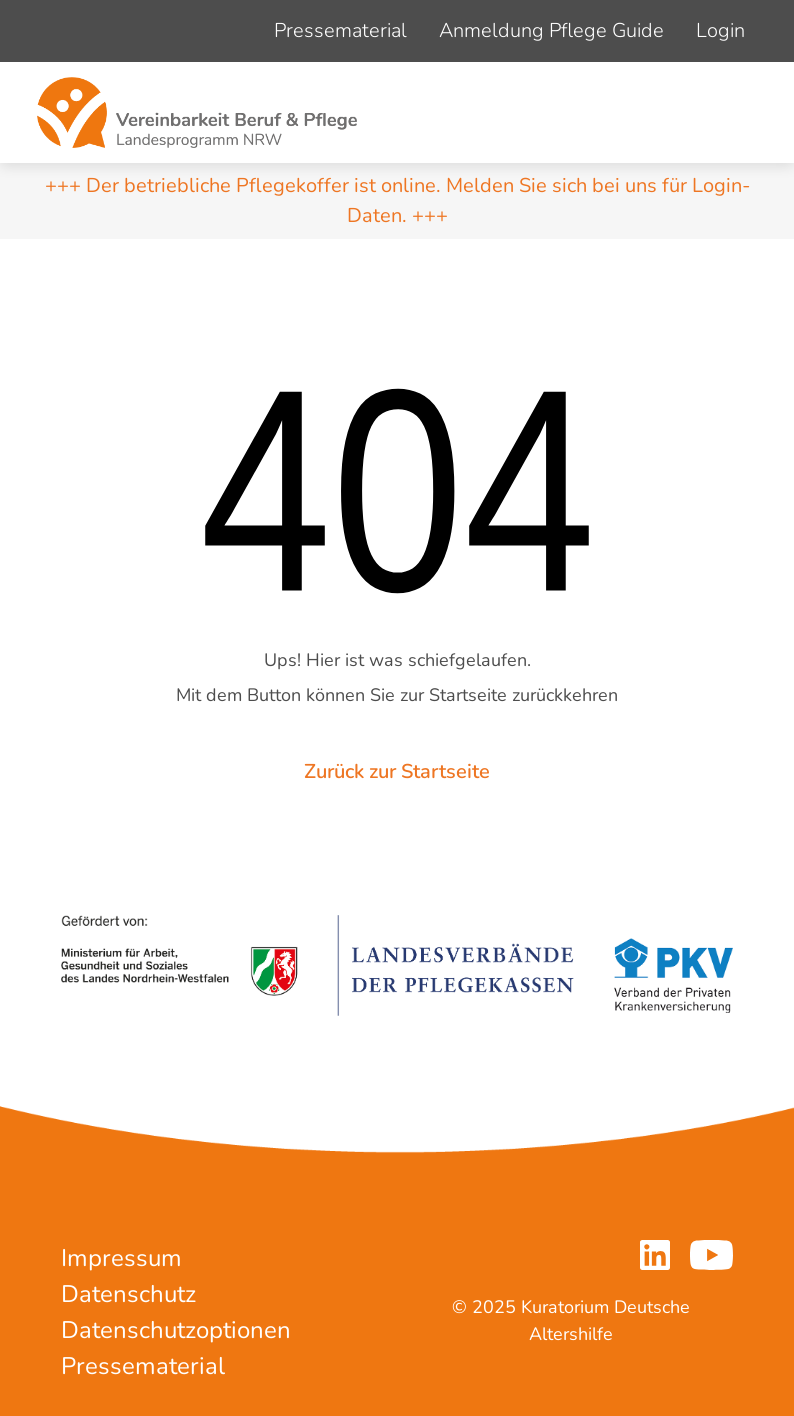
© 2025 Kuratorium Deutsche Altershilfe (571, 1320)
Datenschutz (128, 1294)
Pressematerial (340, 30)
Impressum (121, 1258)
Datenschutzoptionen (176, 1330)
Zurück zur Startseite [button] (397, 771)
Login (720, 30)
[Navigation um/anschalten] (735, 113)
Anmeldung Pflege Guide (551, 30)
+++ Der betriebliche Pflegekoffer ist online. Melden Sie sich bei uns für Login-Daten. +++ (397, 200)
